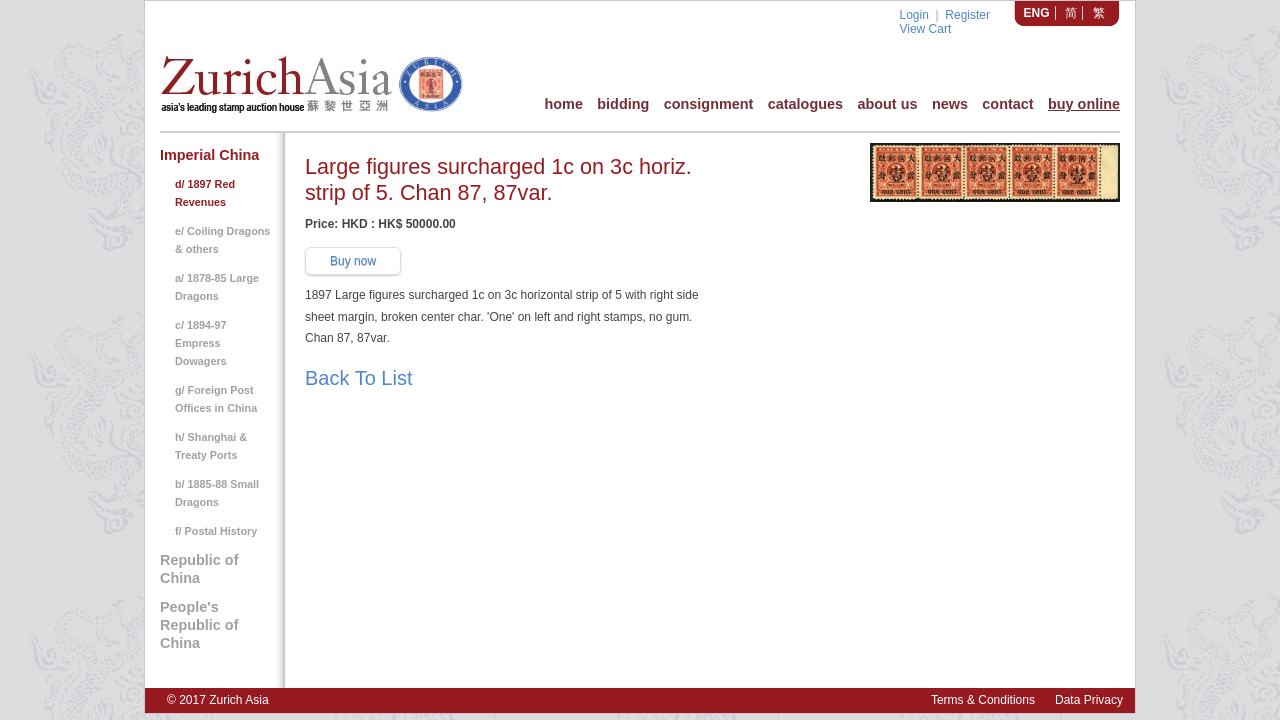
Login (913, 15)
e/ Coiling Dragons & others (222, 240)
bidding (623, 104)
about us (887, 104)
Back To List (358, 378)
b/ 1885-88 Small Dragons (217, 493)
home (563, 104)
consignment (709, 104)
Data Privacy (1089, 700)
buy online (1084, 104)
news (950, 104)
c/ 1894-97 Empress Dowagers (201, 343)
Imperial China (209, 155)
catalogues (805, 104)
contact (1007, 104)
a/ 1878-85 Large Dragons (217, 287)
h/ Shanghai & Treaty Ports (211, 446)
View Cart (925, 29)
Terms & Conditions (983, 700)
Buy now (353, 261)
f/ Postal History (216, 531)
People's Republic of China (199, 625)
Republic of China (199, 569)
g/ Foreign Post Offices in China (216, 399)
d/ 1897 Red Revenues (205, 193)
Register (967, 15)
